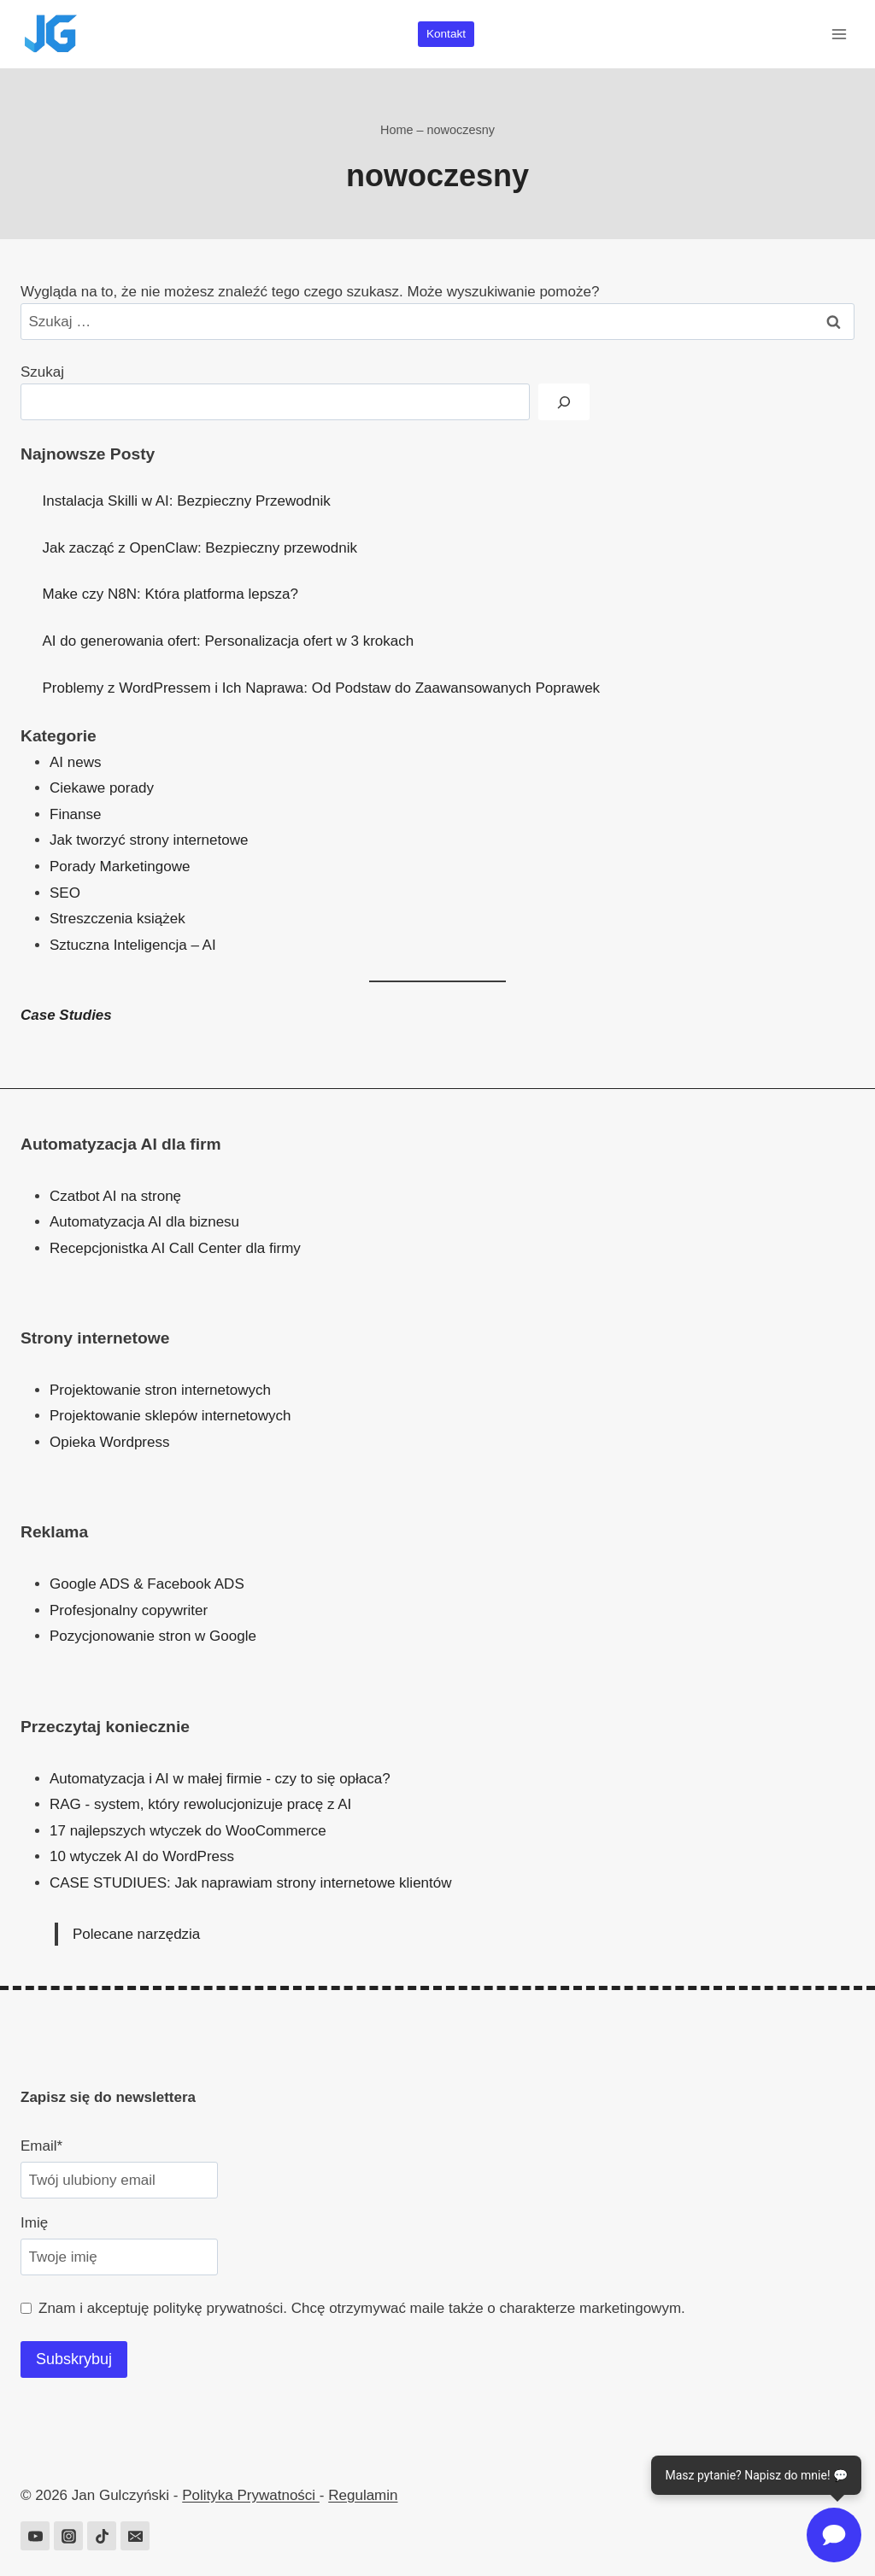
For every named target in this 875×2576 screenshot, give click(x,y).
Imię (34, 2223)
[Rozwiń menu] (838, 33)
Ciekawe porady (102, 788)
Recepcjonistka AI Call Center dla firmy (175, 1248)
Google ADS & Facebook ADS (147, 1584)
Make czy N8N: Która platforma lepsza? (171, 594)
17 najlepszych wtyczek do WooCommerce (188, 1831)
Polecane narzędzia (136, 1934)
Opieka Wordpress (109, 1442)
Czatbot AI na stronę (115, 1196)
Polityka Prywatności (251, 2495)
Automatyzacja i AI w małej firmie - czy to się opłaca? (220, 1779)
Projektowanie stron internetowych (160, 1390)
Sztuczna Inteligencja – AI (133, 945)
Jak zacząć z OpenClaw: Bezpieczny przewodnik (200, 548)
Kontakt (446, 33)
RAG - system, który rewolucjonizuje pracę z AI (200, 1804)
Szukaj (42, 372)
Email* (41, 2146)
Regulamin (362, 2495)
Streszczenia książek (117, 918)
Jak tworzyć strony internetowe (149, 840)
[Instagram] (68, 2535)
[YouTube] (35, 2535)
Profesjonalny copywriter (129, 1610)
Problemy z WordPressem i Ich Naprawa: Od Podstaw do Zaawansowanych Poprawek (322, 688)
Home (397, 130)
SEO (65, 893)
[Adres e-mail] (135, 2535)
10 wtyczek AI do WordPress (142, 1856)
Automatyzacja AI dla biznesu (144, 1222)
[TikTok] (101, 2535)
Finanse (75, 814)
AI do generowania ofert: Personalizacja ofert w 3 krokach (228, 641)
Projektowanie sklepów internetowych (170, 1416)
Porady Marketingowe (120, 866)
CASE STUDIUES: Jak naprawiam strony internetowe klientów (251, 1883)
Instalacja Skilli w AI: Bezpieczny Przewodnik (187, 501)
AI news (75, 762)
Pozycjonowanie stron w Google (153, 1636)
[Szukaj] (564, 401)
